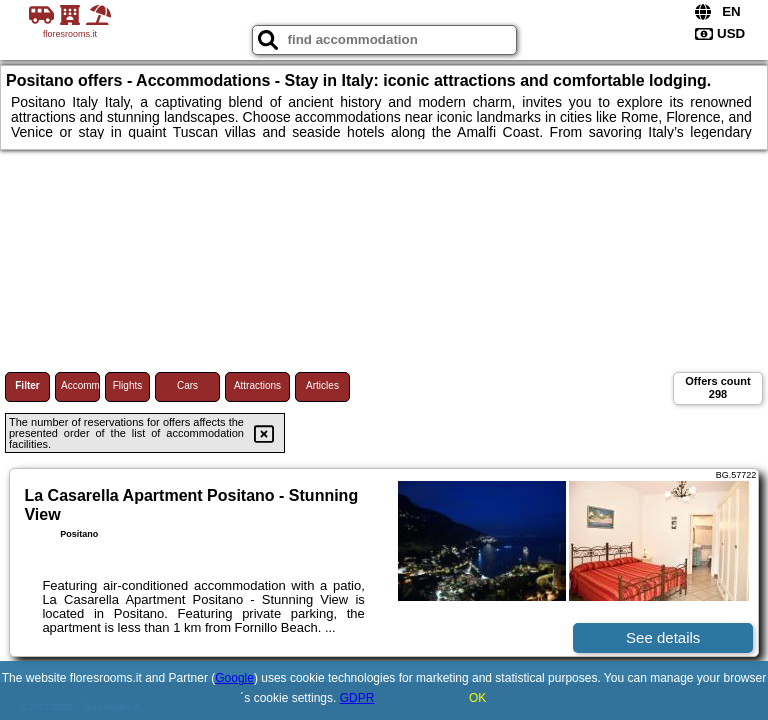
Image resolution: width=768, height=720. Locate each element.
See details (663, 637)
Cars (187, 385)
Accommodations (80, 385)
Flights (127, 385)
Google (234, 678)
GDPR (357, 698)
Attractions (257, 385)
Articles (322, 385)
